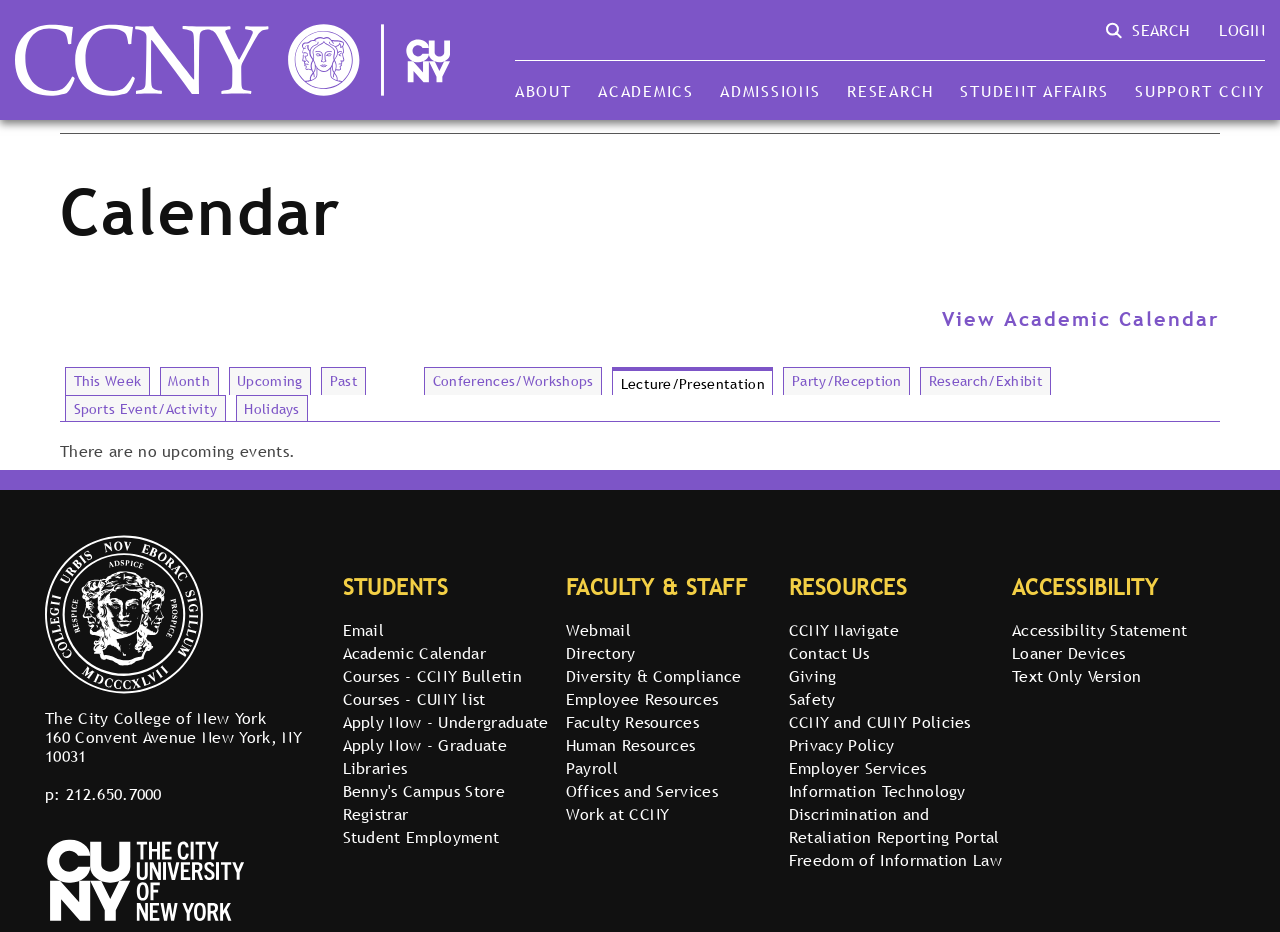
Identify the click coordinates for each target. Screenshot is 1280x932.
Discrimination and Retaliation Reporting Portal (894, 825)
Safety (812, 699)
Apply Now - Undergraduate (446, 722)
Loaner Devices (1068, 653)
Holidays (272, 409)
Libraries (375, 768)
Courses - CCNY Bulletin (432, 676)
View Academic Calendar (1081, 319)
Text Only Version (1076, 676)
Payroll (592, 768)
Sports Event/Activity (146, 409)
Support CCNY (1200, 91)
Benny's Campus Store (424, 791)
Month (189, 381)
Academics (646, 91)
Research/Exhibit (986, 381)
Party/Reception (847, 381)
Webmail (598, 630)
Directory (601, 653)
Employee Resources (642, 699)
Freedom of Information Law (895, 860)
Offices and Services (642, 791)
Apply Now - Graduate (425, 745)
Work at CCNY (618, 814)
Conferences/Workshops (513, 381)
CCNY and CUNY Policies (880, 722)
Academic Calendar (414, 653)
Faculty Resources (632, 722)
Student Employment (421, 837)
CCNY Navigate (844, 630)
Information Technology (877, 791)
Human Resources (631, 745)
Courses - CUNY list (414, 699)
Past (344, 381)
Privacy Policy (841, 745)
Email (364, 630)
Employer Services (857, 768)
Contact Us (829, 653)
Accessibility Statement (1099, 630)
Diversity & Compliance (654, 676)
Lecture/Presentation (693, 384)
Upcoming (270, 381)
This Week (108, 381)
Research (890, 91)
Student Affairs (1034, 91)
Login (1242, 30)
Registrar (376, 814)
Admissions (770, 91)
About (543, 91)
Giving (813, 676)
